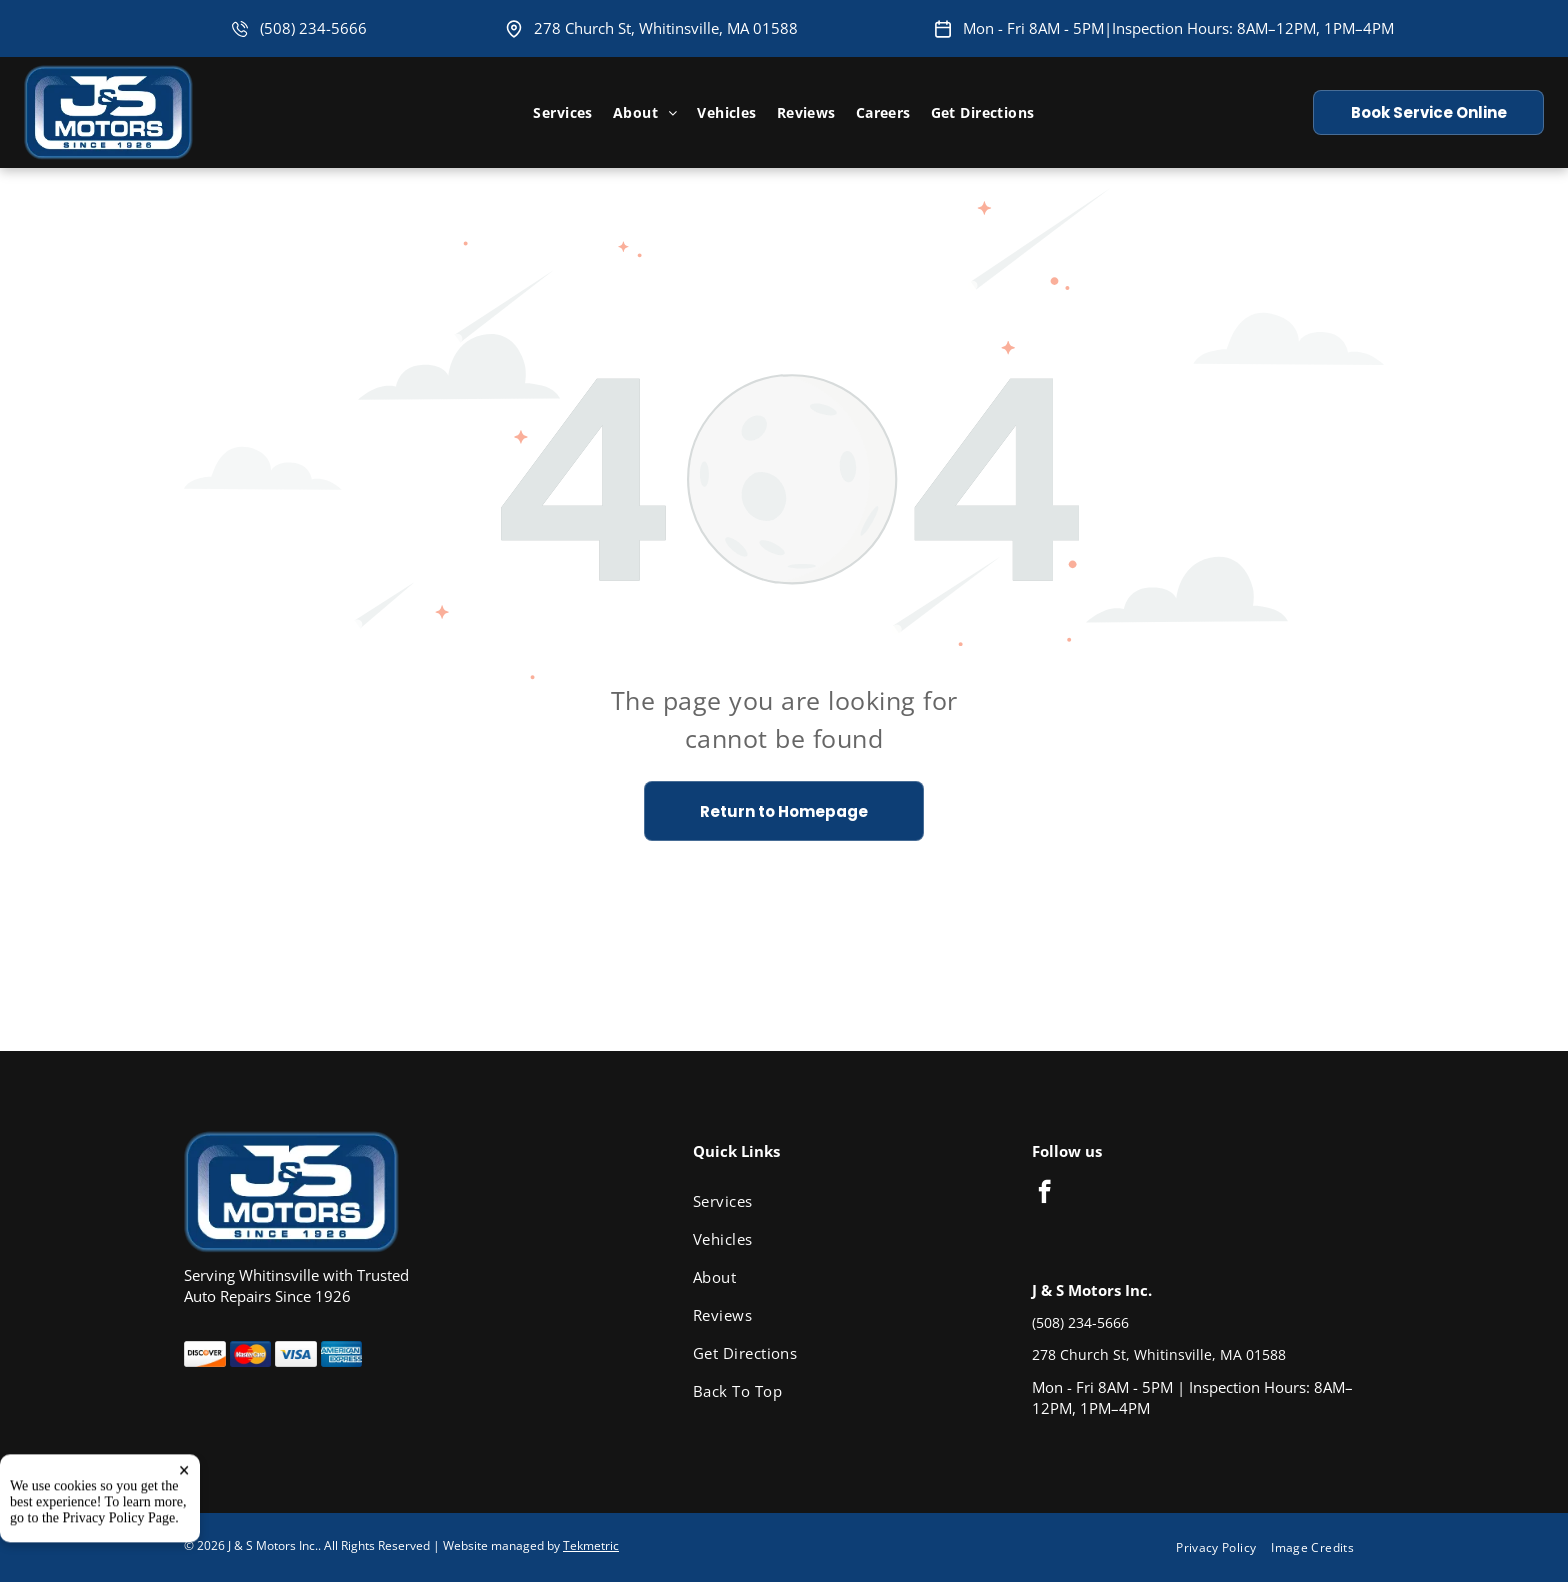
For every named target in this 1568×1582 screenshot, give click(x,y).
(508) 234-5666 (313, 28)
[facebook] (1044, 1194)
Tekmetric (591, 1545)
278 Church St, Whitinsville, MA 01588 (666, 28)
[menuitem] (562, 112)
